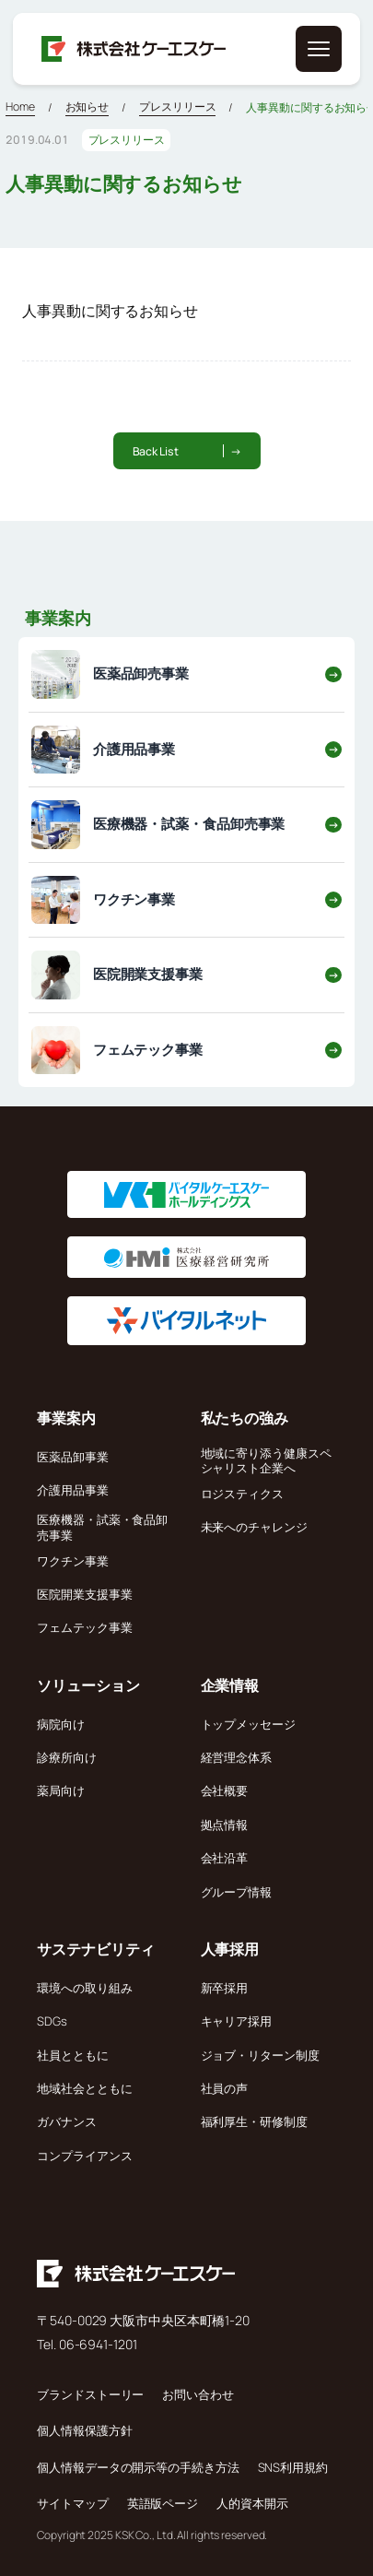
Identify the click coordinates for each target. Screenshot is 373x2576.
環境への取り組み (84, 1987)
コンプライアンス (84, 2155)
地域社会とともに (84, 2088)
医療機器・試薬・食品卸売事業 (102, 1526)
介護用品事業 (72, 1490)
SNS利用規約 (293, 2467)
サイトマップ (72, 2503)
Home (20, 106)
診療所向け (67, 1757)
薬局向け (61, 1790)
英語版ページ (162, 2503)
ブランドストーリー (90, 2394)
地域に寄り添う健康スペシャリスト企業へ (266, 1460)
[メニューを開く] (319, 49)
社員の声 (225, 2088)
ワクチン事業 (72, 1561)
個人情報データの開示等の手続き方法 (138, 2467)
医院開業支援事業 (84, 1594)
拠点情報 (225, 1824)
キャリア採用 (236, 2021)
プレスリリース (177, 106)
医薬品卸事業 (72, 1456)
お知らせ (87, 106)
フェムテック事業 (84, 1627)
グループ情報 (236, 1892)
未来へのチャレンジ (254, 1526)
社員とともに (72, 2055)
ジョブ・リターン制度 (260, 2055)
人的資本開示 (251, 2503)
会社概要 (225, 1790)
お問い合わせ (197, 2394)
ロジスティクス (242, 1493)
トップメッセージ (248, 1724)
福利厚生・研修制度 (254, 2121)
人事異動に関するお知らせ (110, 311)
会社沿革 (225, 1857)
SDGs (52, 2021)
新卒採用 (225, 1987)
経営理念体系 (236, 1757)
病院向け (61, 1724)
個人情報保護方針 (84, 2430)
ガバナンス (67, 2121)
